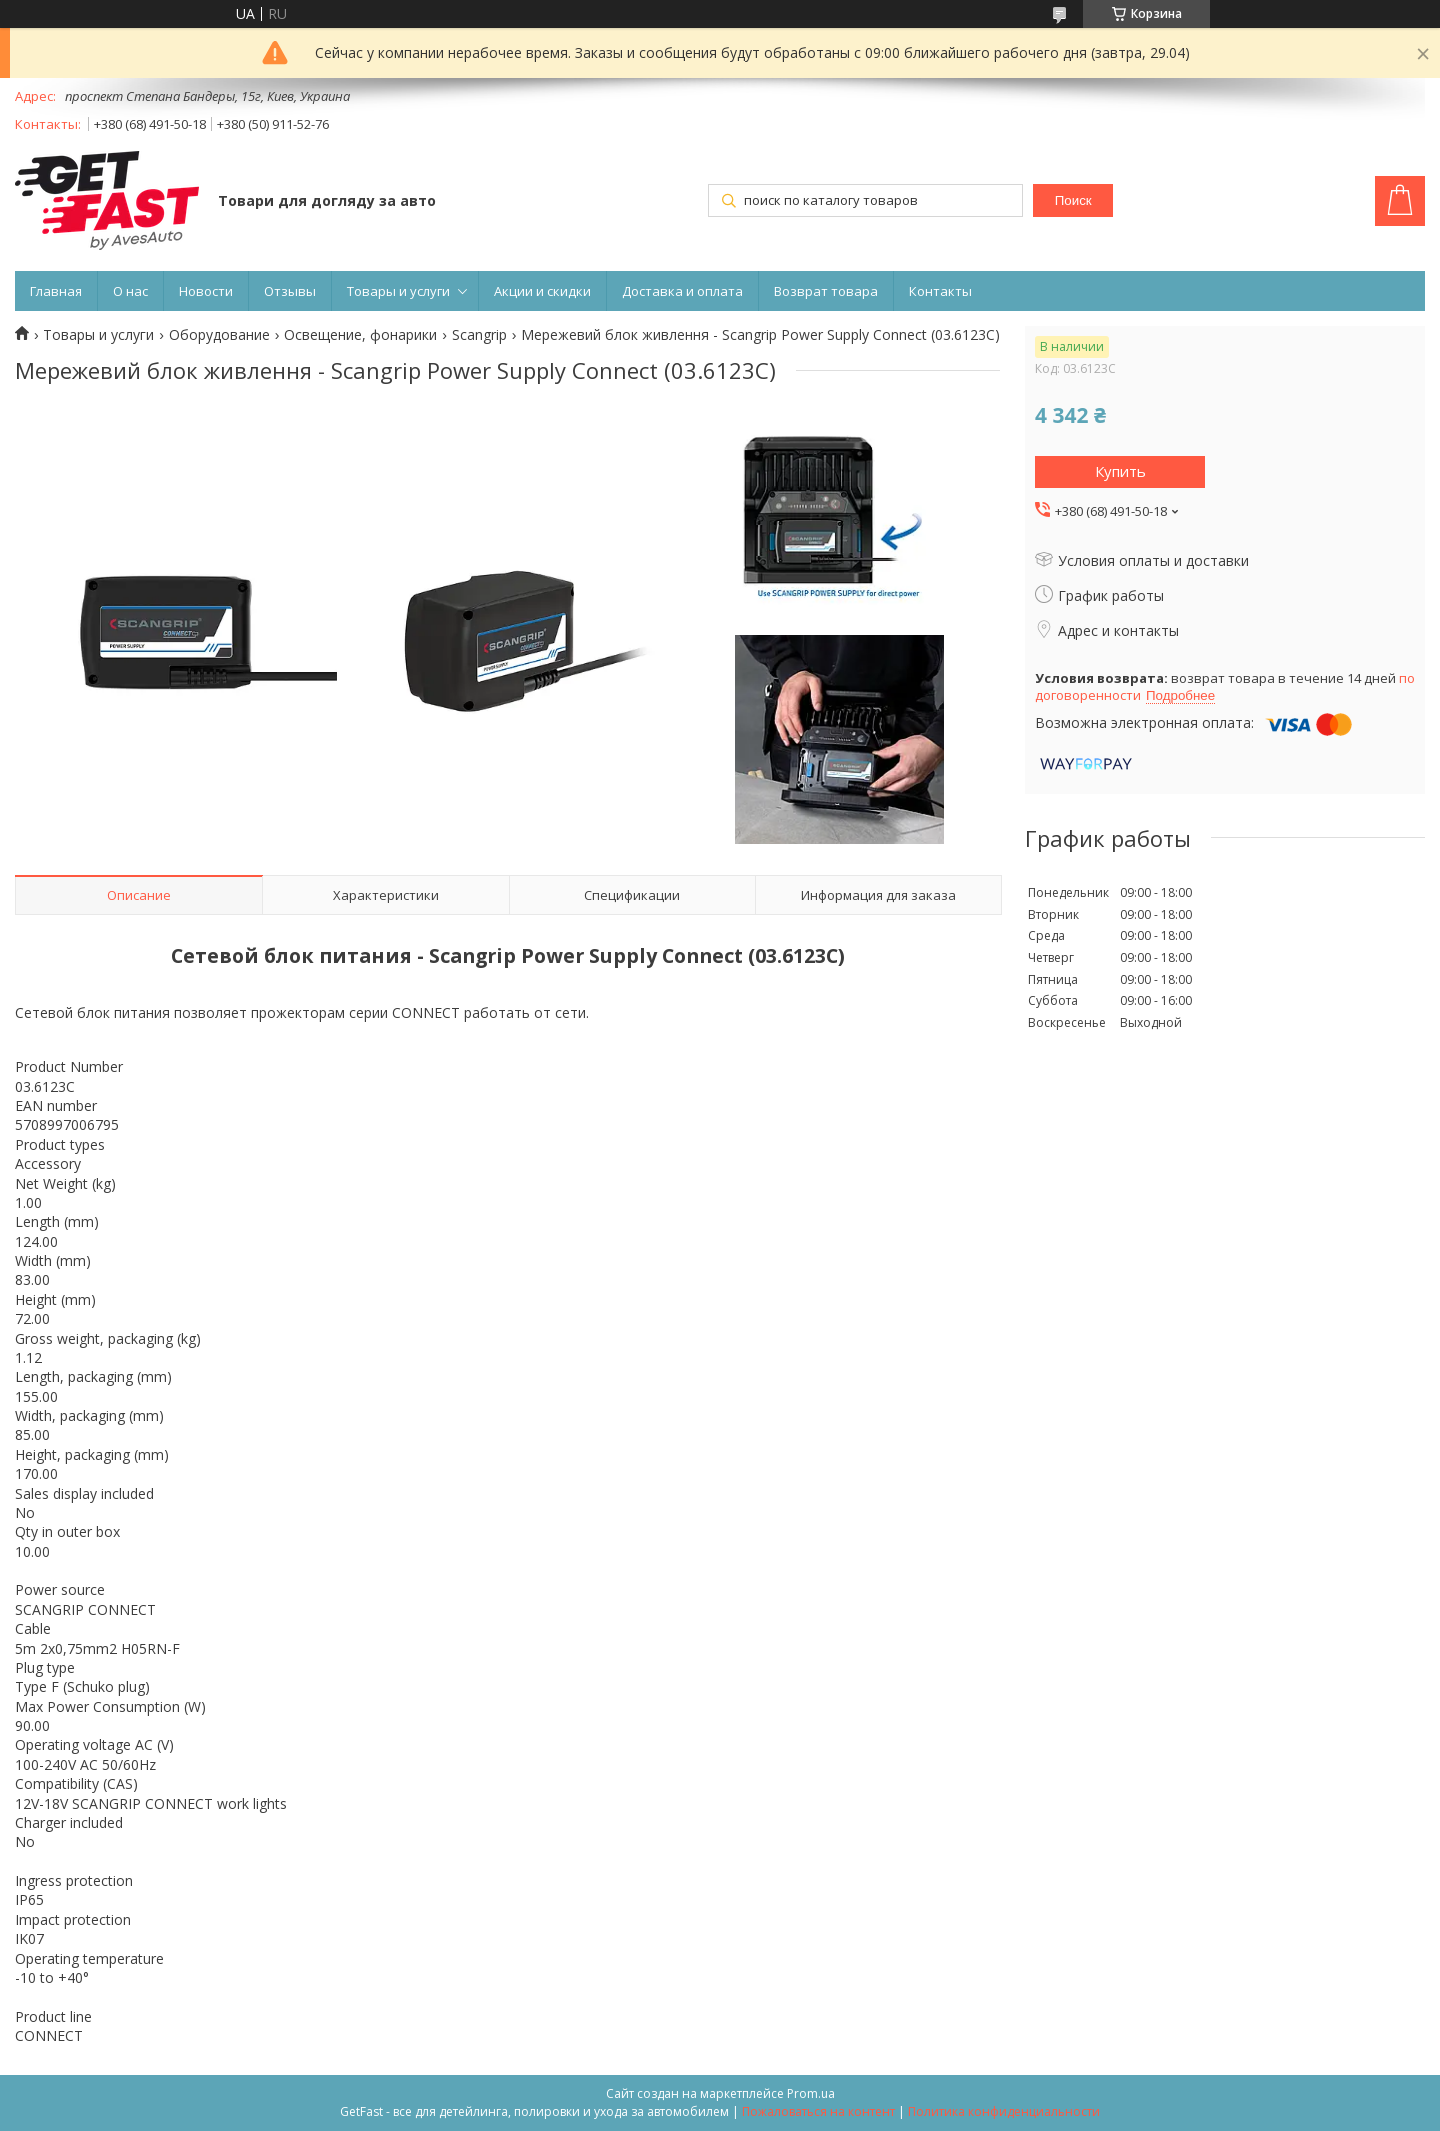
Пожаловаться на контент (818, 2111)
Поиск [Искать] (1073, 200)
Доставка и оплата (682, 291)
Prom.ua (811, 2093)
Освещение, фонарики (360, 335)
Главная (56, 291)
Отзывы (290, 291)
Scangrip (479, 335)
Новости (206, 291)
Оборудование (219, 335)
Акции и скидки (542, 291)
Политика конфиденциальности (1004, 2111)
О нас (130, 291)
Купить (1120, 471)
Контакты (940, 291)
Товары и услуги (398, 291)
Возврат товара (826, 291)
